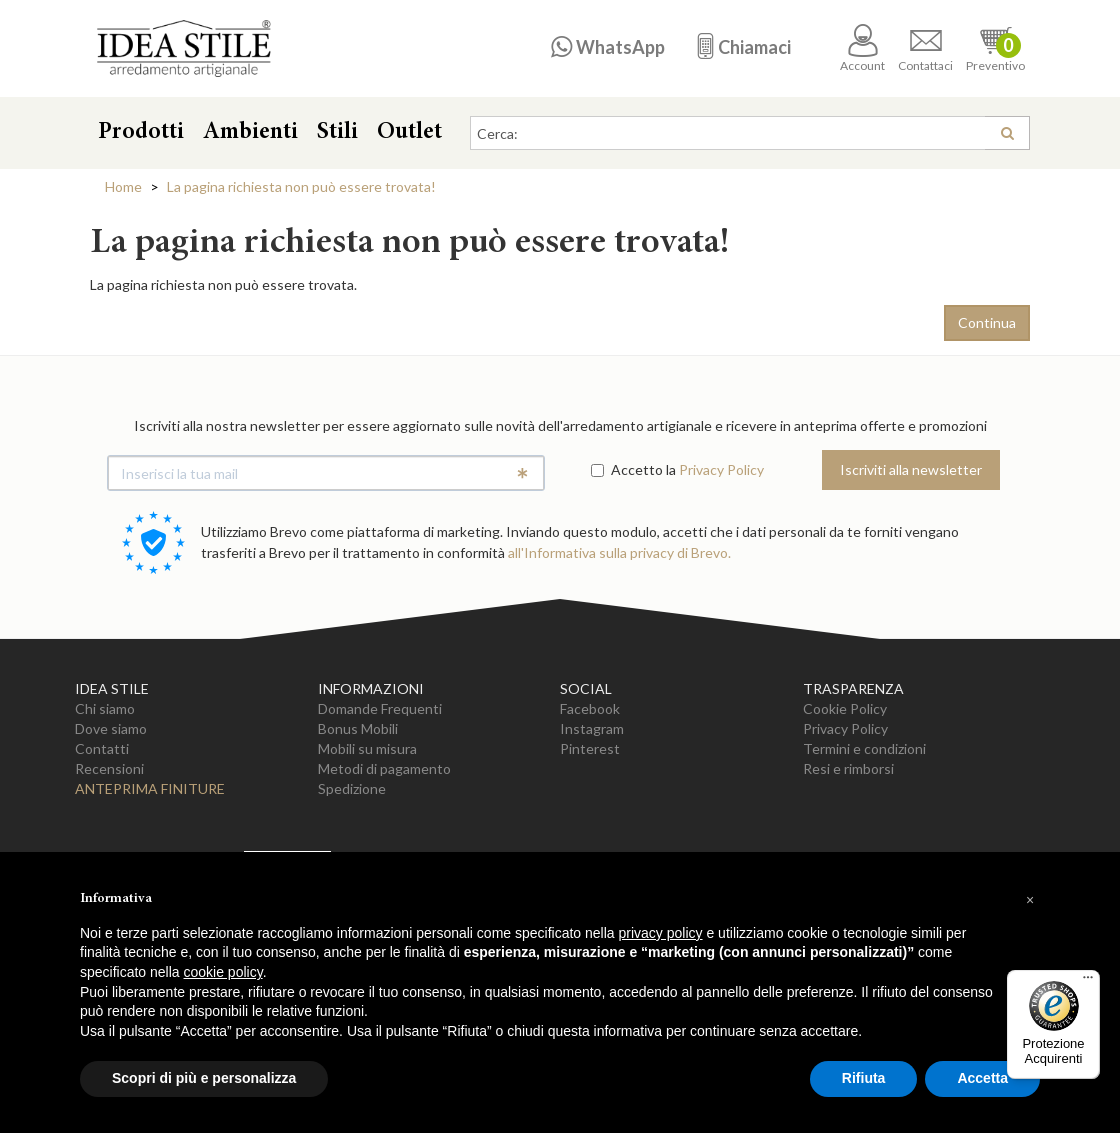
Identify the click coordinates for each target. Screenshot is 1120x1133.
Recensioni (109, 768)
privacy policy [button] (661, 933)
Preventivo (995, 48)
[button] (1030, 900)
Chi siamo (105, 708)
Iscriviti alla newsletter (911, 469)
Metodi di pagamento (384, 768)
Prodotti (141, 133)
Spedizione (352, 788)
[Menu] (1088, 982)
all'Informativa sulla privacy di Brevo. (619, 552)
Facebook (590, 708)
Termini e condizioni (864, 748)
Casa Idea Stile (183, 48)
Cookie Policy (845, 708)
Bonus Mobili (358, 728)
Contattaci (925, 48)
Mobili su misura (367, 748)
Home (123, 186)
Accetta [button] (982, 1078)
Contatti (102, 748)
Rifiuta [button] (864, 1078)
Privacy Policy (721, 469)
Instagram (592, 728)
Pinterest (590, 748)
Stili (337, 133)
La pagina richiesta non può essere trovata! (301, 186)
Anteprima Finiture (150, 788)
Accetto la (633, 469)
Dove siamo (111, 728)
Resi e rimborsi (848, 768)
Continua (987, 322)
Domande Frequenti (380, 708)
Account (862, 48)
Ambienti (250, 133)
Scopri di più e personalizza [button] (204, 1078)
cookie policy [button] (223, 972)
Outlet (409, 133)
